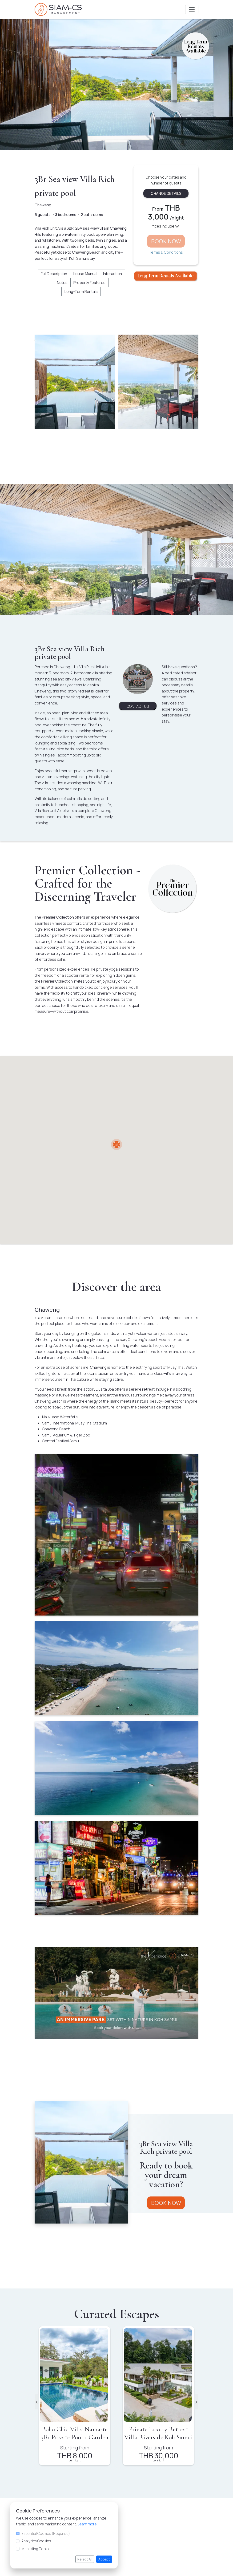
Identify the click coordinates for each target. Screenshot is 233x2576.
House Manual (85, 273)
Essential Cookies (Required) (45, 2533)
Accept (104, 2559)
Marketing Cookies (36, 2548)
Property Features (89, 282)
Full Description (54, 273)
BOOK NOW (166, 2203)
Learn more (87, 2524)
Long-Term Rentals (81, 291)
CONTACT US (138, 706)
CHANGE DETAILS (166, 193)
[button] (37, 387)
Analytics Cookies (36, 2541)
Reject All (84, 2559)
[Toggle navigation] (191, 9)
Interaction (112, 273)
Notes (62, 282)
